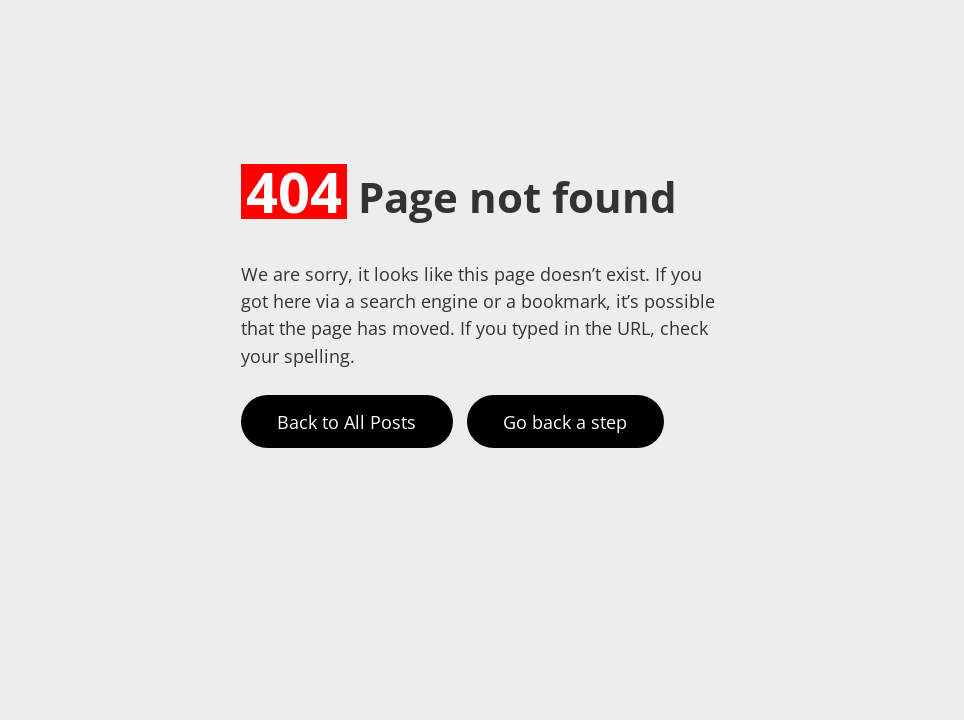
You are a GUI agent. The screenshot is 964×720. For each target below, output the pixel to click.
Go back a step (565, 422)
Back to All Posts (346, 422)
